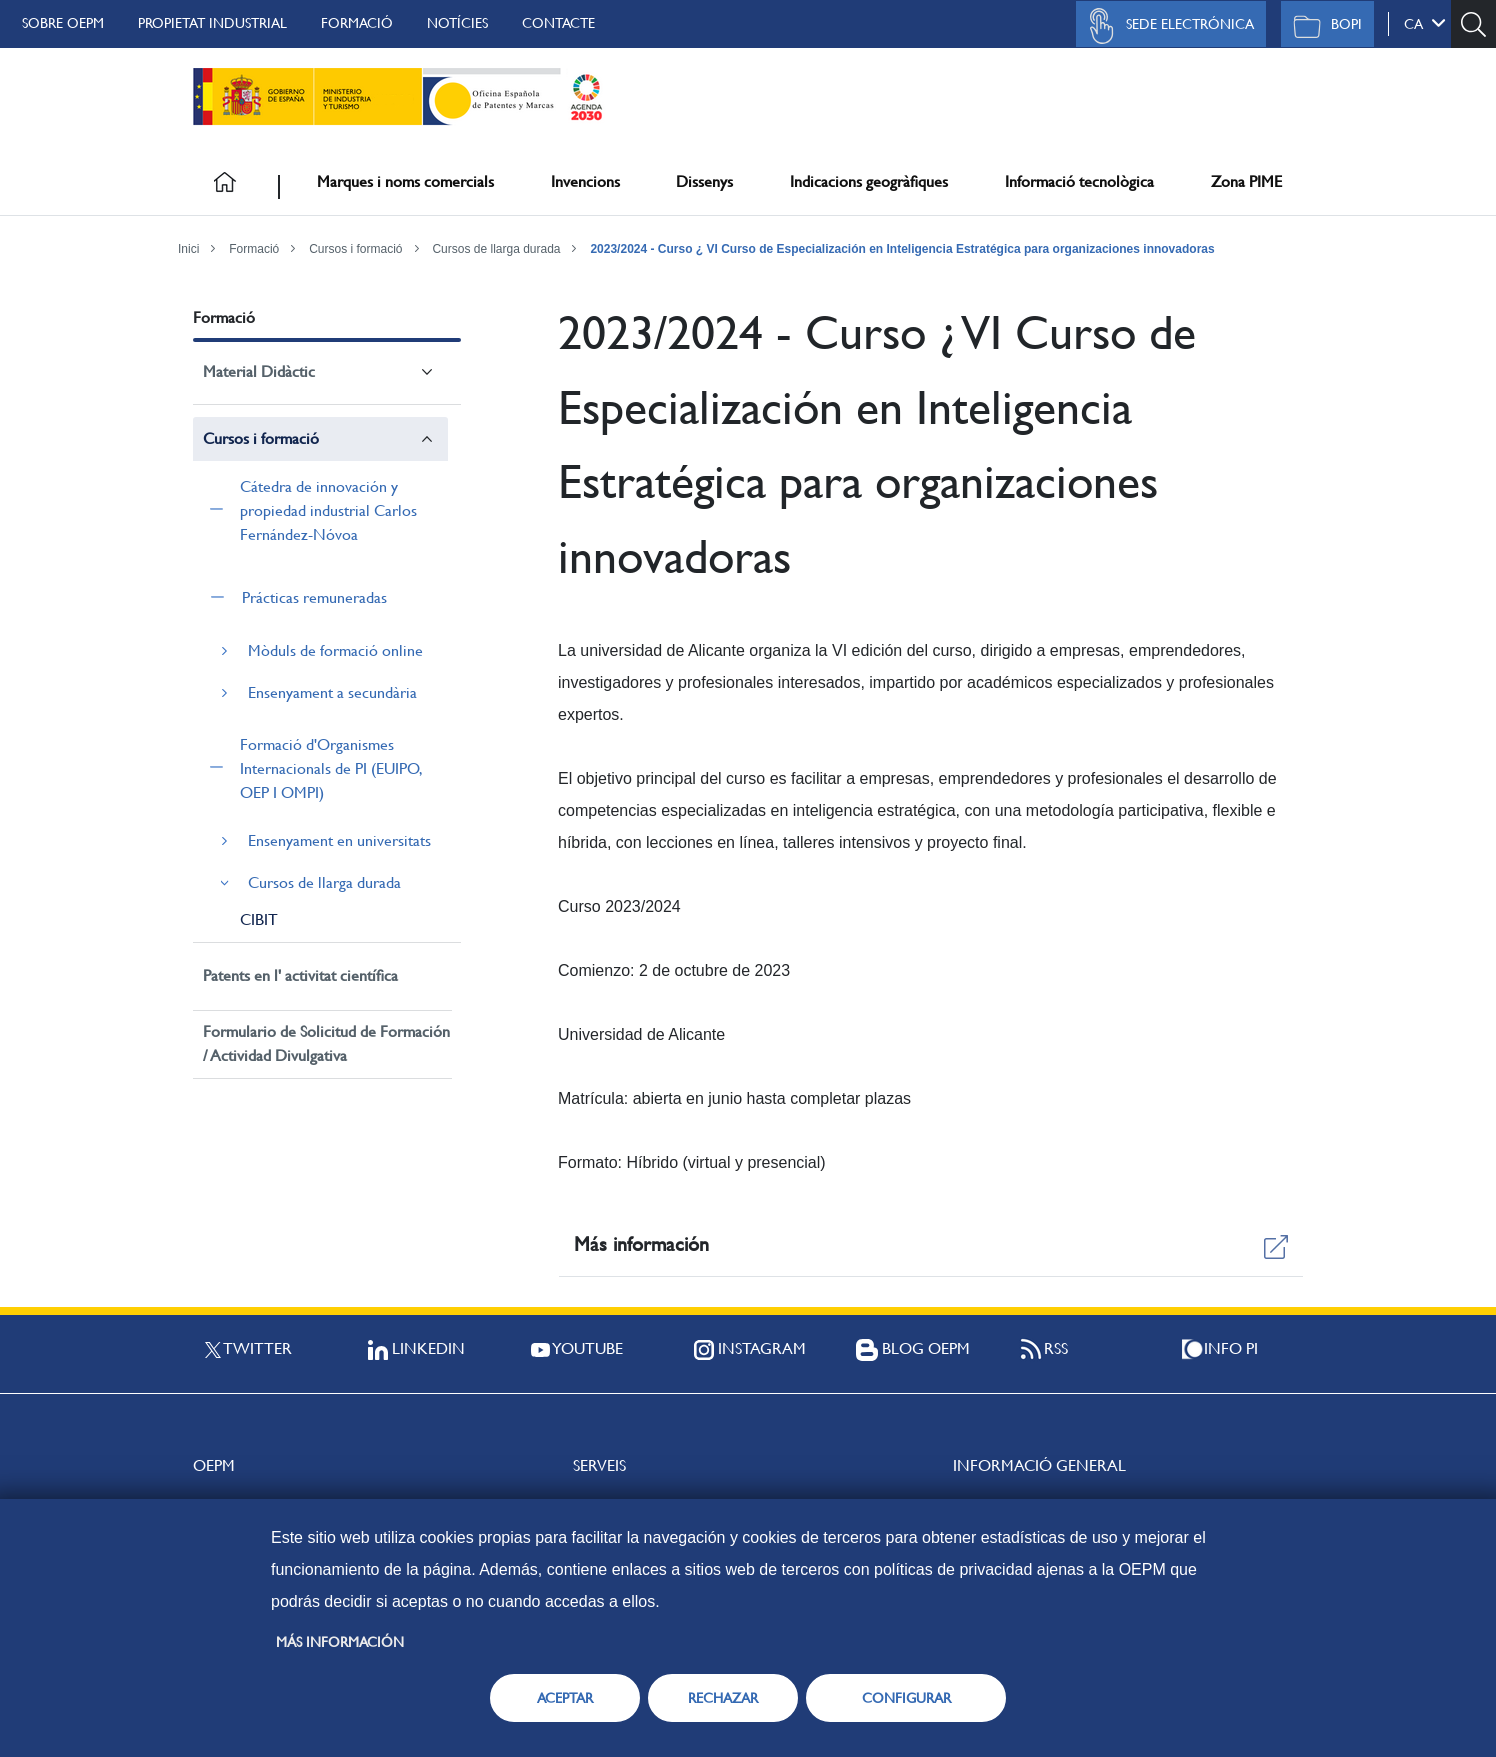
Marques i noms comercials (405, 181)
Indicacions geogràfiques (869, 181)
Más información (340, 1642)
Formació (357, 23)
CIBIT (259, 919)
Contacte (558, 23)
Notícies (457, 23)
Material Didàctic (259, 371)
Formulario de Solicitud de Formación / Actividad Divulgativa (326, 1043)
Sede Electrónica (1166, 26)
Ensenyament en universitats (339, 840)
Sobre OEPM (63, 23)
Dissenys (704, 181)
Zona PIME (1246, 181)
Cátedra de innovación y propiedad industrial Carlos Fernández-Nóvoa (328, 510)
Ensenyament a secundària (332, 692)
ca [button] (1425, 23)
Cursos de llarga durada (496, 249)
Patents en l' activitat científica (300, 975)
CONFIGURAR (906, 1698)
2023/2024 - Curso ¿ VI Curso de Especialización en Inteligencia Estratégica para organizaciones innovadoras (902, 249)
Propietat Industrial (212, 23)
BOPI (1322, 26)
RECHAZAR (723, 1698)
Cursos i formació (355, 249)
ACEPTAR (565, 1698)
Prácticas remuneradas (314, 597)
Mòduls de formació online (335, 650)
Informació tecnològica (1079, 181)
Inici (188, 249)
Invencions (585, 181)
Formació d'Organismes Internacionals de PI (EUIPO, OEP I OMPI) (330, 768)
